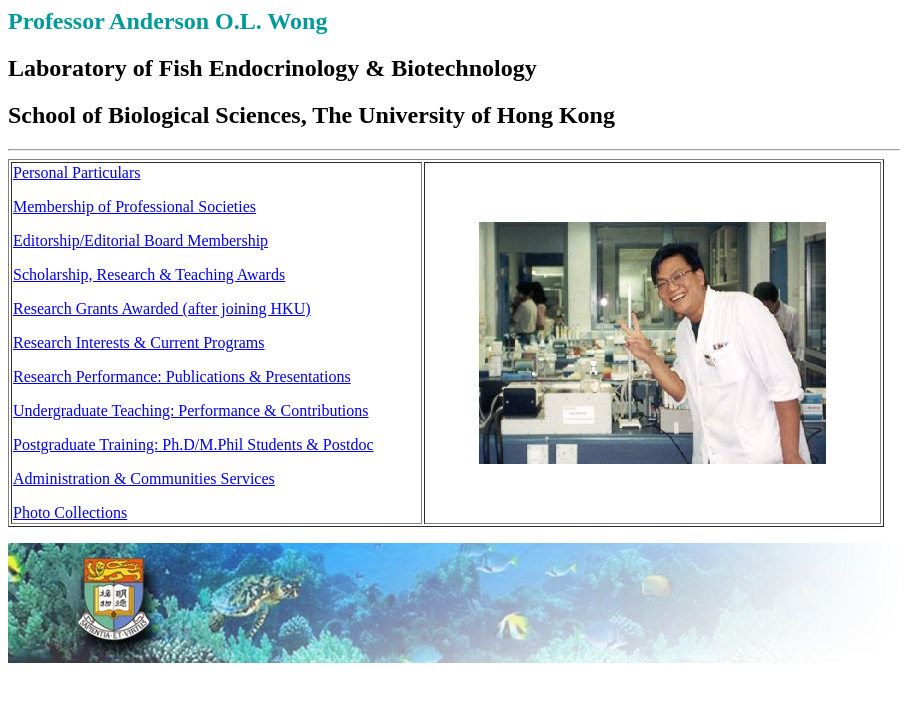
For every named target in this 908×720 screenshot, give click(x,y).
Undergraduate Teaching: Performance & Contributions (191, 410)
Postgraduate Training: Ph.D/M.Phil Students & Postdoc (193, 444)
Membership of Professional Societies (134, 206)
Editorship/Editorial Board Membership (140, 240)
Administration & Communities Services (144, 478)
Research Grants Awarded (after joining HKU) (162, 308)
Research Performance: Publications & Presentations (182, 376)
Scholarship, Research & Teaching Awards (149, 274)
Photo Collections (70, 512)
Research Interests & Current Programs (138, 342)
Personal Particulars (77, 172)
